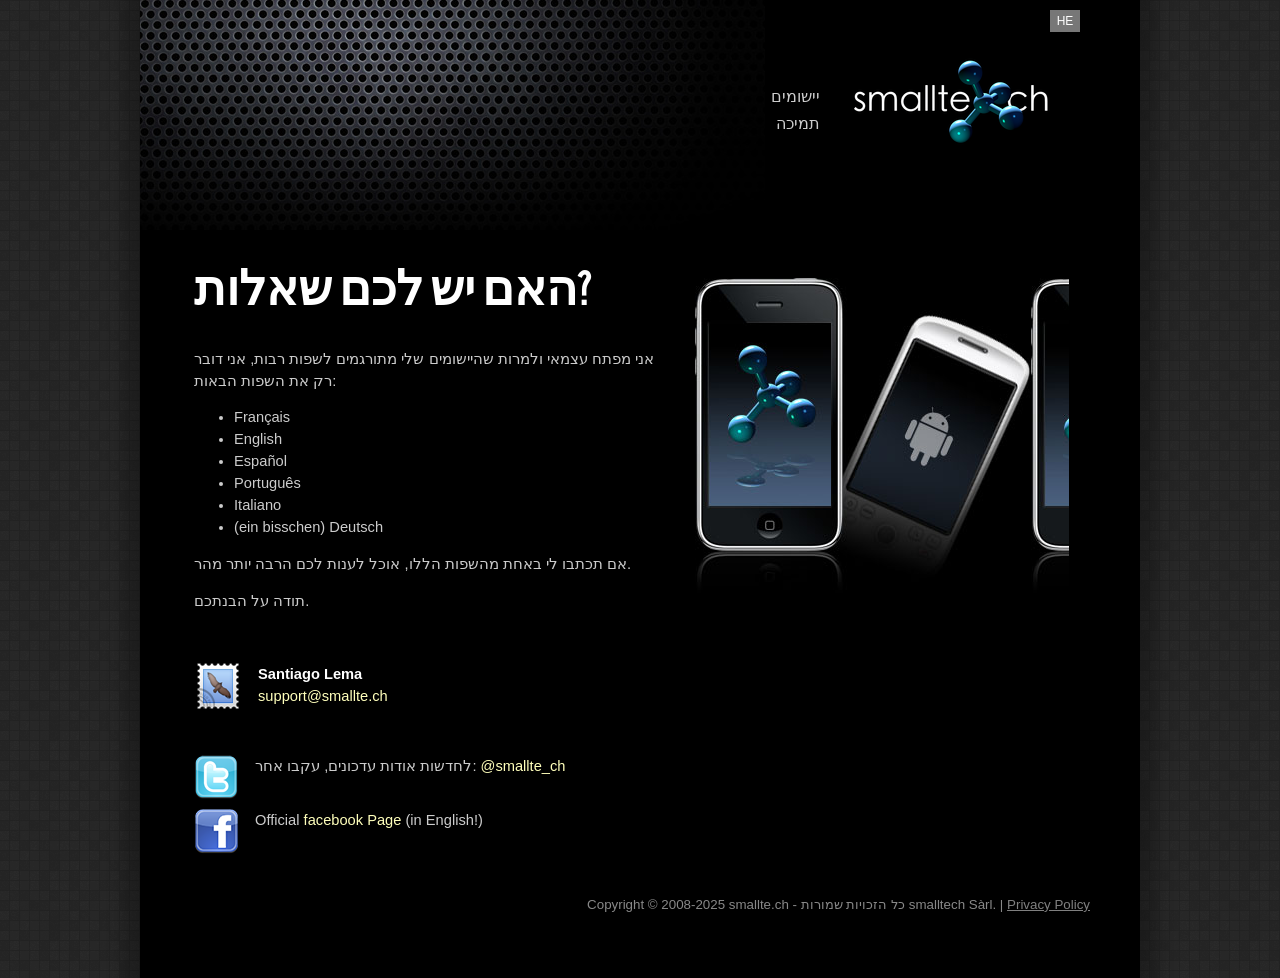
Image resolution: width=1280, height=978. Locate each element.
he (1065, 21)
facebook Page (353, 820)
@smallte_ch (523, 766)
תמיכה (798, 123)
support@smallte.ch (323, 696)
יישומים (795, 96)
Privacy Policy (1048, 904)
